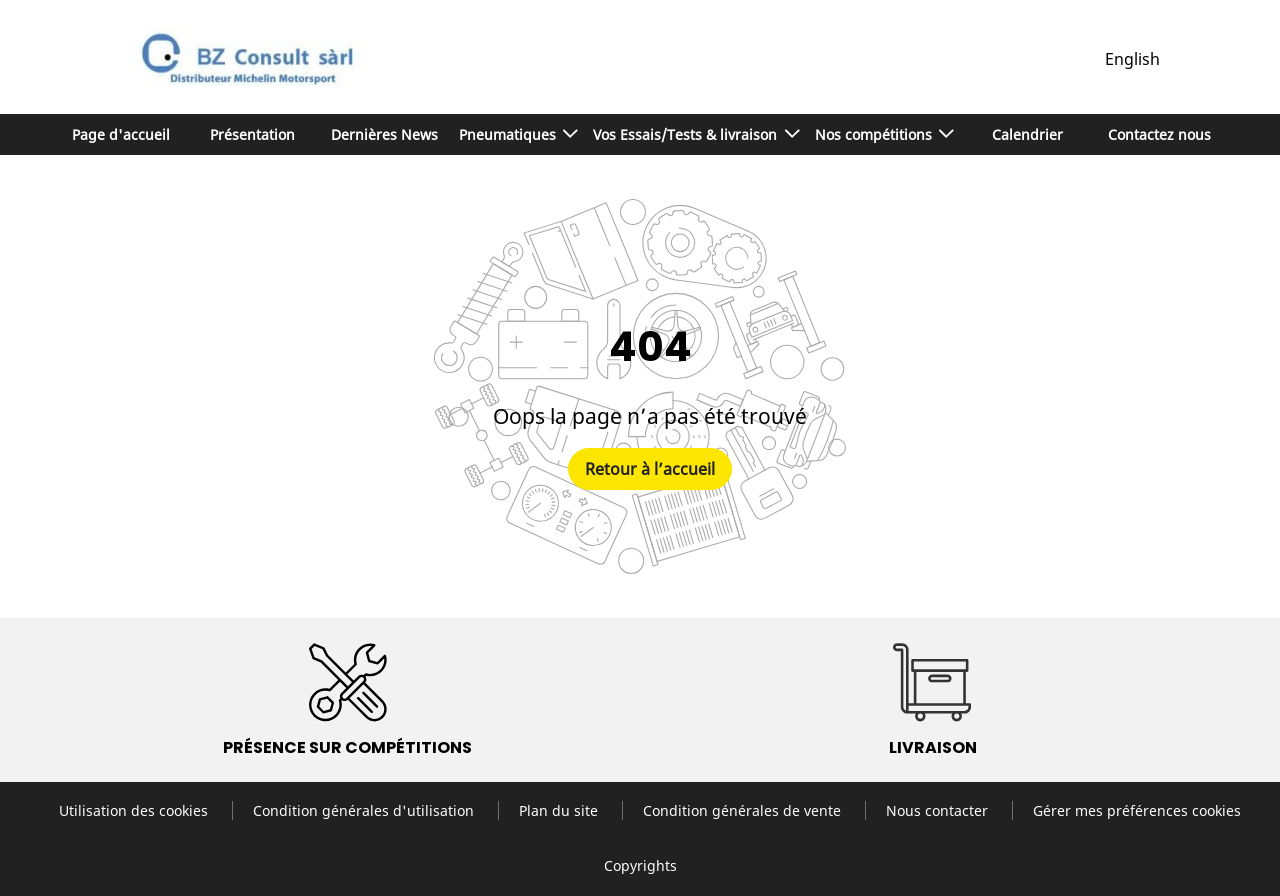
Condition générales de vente (744, 810)
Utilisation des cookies (135, 810)
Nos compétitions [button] (875, 134)
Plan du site (560, 810)
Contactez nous (1159, 134)
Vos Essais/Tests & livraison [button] (687, 134)
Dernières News (384, 134)
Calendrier (1027, 134)
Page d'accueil (121, 134)
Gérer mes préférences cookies (1137, 810)
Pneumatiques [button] (509, 134)
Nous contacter (939, 810)
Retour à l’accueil (650, 469)
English (1132, 59)
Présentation (252, 134)
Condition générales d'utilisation (365, 810)
